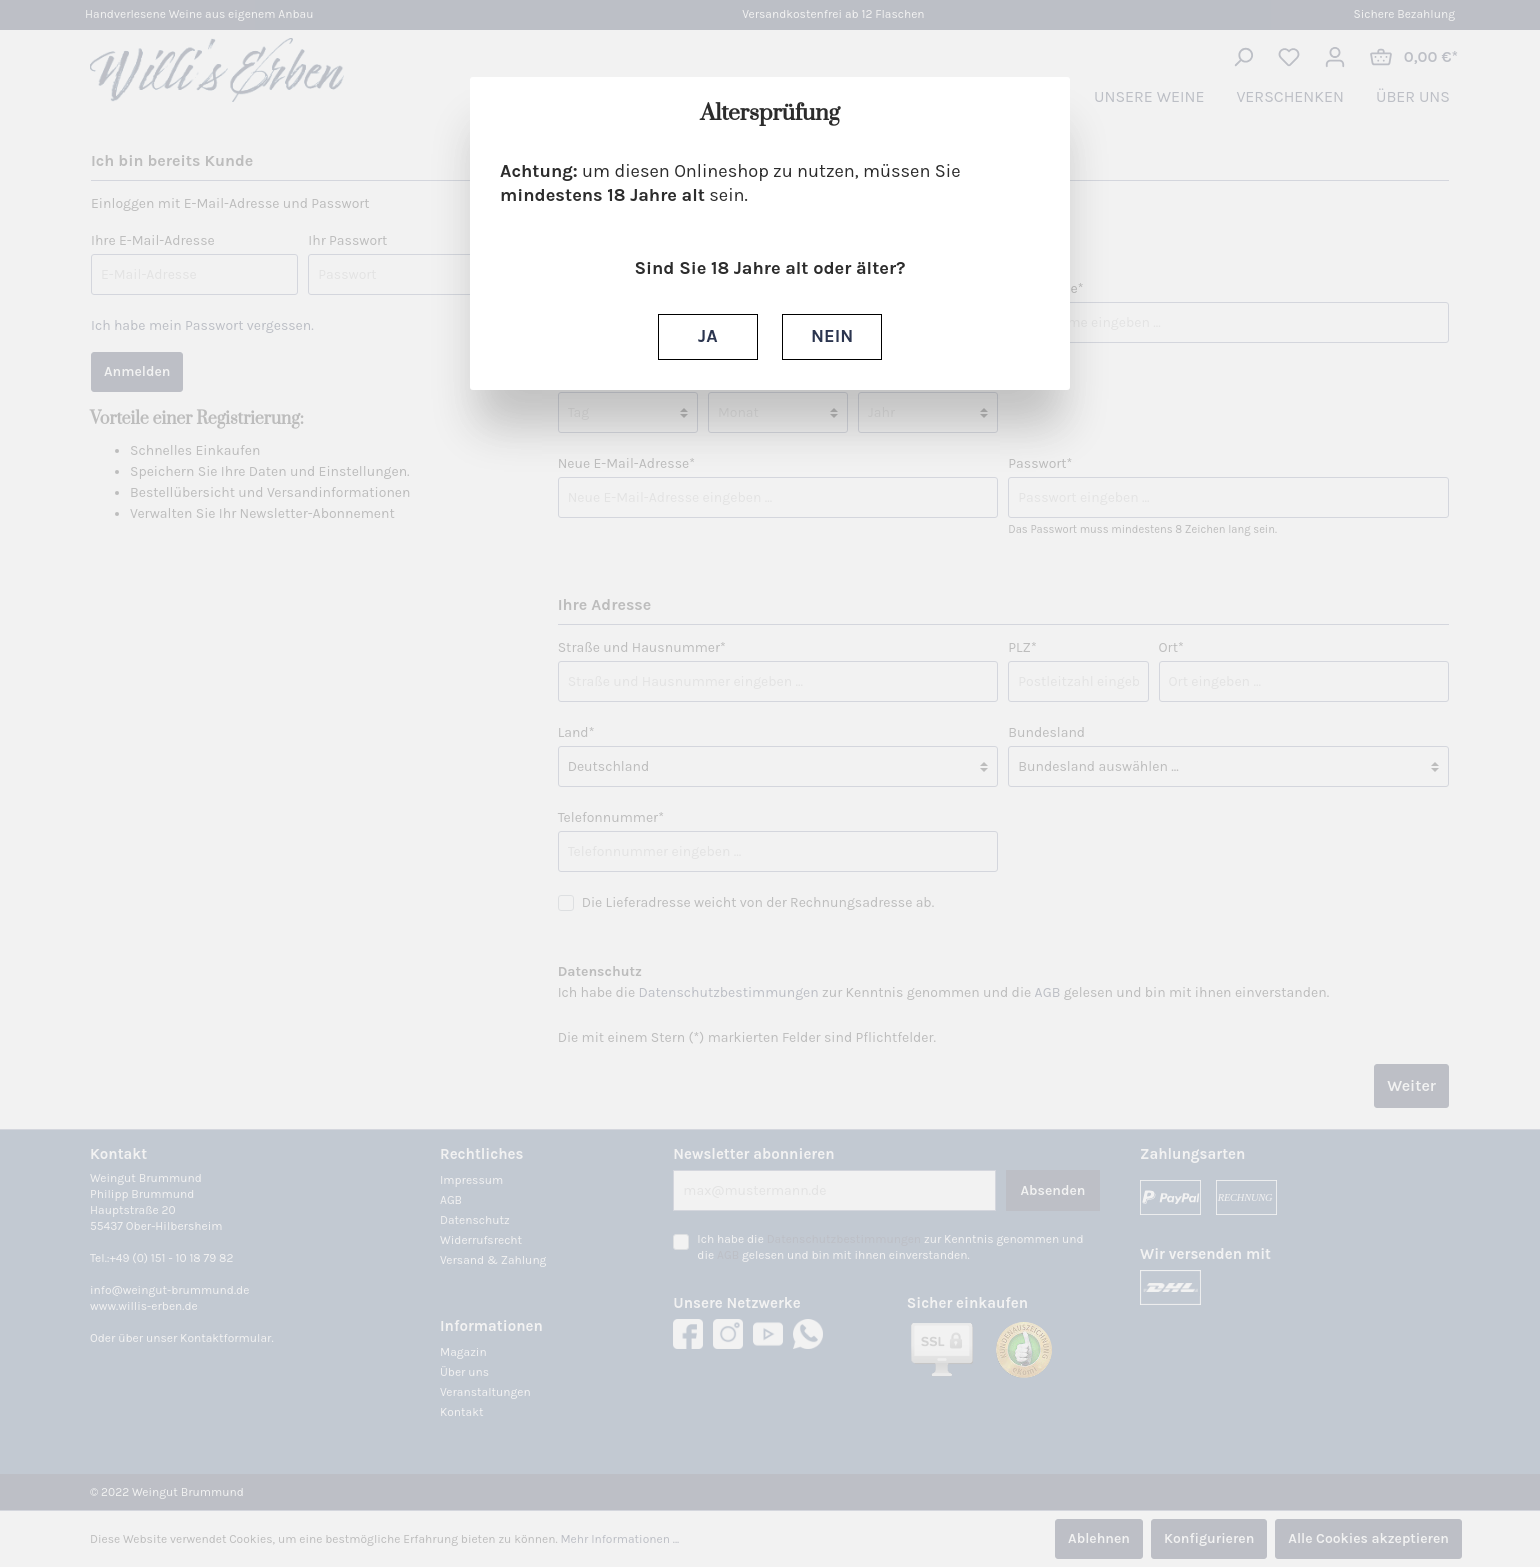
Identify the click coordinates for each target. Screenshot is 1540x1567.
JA (707, 336)
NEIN (832, 336)
